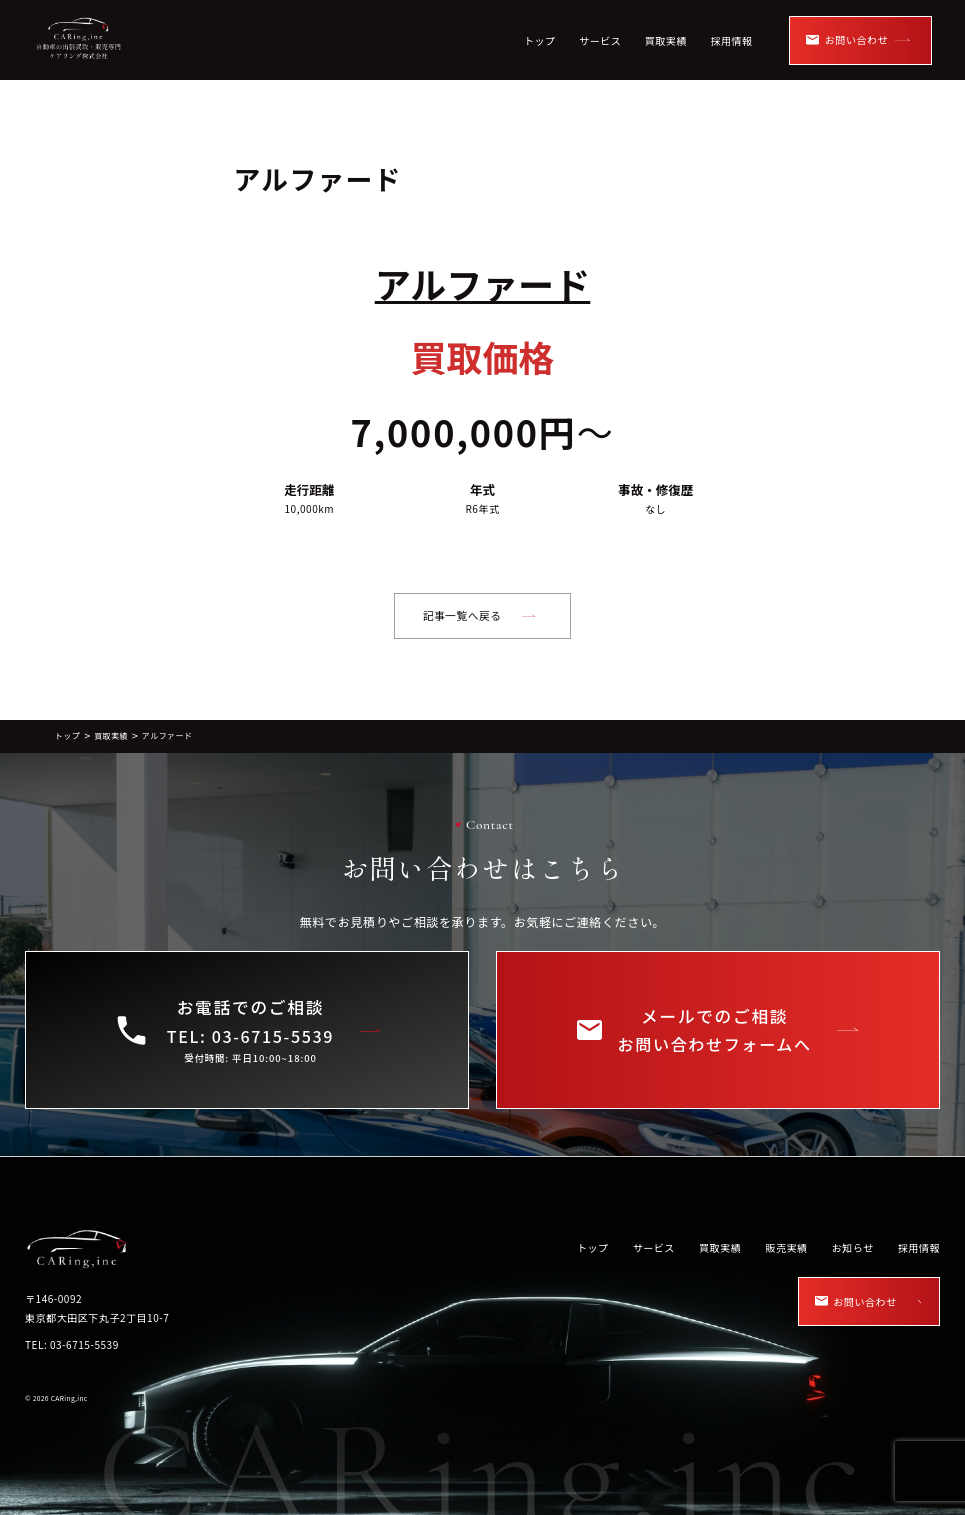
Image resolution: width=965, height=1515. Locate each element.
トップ (540, 40)
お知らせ (853, 1247)
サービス (600, 40)
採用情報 (731, 40)
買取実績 (666, 40)
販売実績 (786, 1247)
